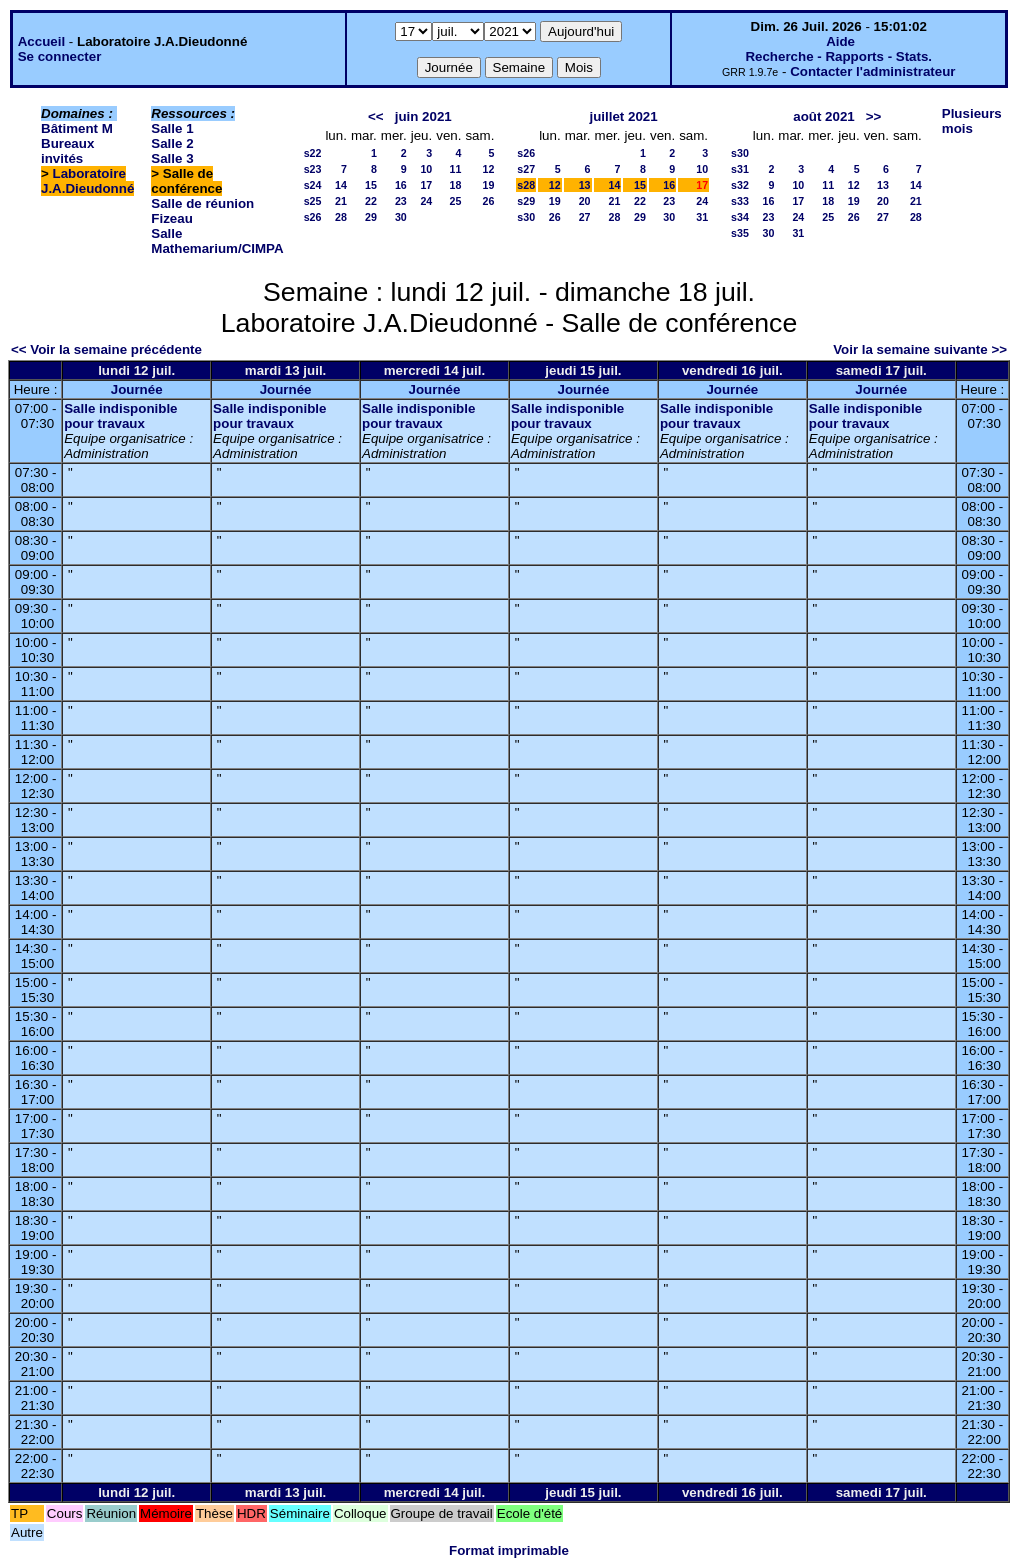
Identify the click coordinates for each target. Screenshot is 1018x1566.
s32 (740, 185)
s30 (526, 217)
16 (401, 185)
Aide (840, 41)
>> (874, 116)
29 (371, 217)
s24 (313, 185)
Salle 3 (172, 158)
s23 (313, 169)
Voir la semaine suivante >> (920, 349)
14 (341, 185)
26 (488, 201)
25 (456, 201)
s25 (313, 201)
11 (456, 169)
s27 (526, 169)
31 (702, 217)
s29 (526, 201)
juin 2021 (423, 116)
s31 (740, 169)
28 (341, 217)
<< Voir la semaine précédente (106, 349)
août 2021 (824, 116)
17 (426, 185)
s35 (740, 233)
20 (585, 201)
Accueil (41, 41)
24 (426, 201)
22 (371, 201)
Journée (137, 389)
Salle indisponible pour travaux (120, 416)
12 (488, 169)
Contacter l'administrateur (872, 71)
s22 (313, 153)
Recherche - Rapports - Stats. (838, 56)
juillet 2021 (624, 116)
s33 (740, 201)
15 (371, 185)
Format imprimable (509, 1550)
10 (426, 169)
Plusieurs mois (972, 121)
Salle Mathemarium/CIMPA (217, 241)
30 (401, 217)
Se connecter (60, 56)
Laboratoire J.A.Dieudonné (87, 181)
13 (585, 185)
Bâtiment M (77, 128)
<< (376, 116)
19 (488, 185)
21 (341, 201)
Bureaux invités (67, 151)
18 (456, 185)
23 (401, 201)
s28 (526, 185)
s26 (313, 217)
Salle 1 (172, 128)
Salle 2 (172, 143)
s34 (740, 217)
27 (585, 217)
